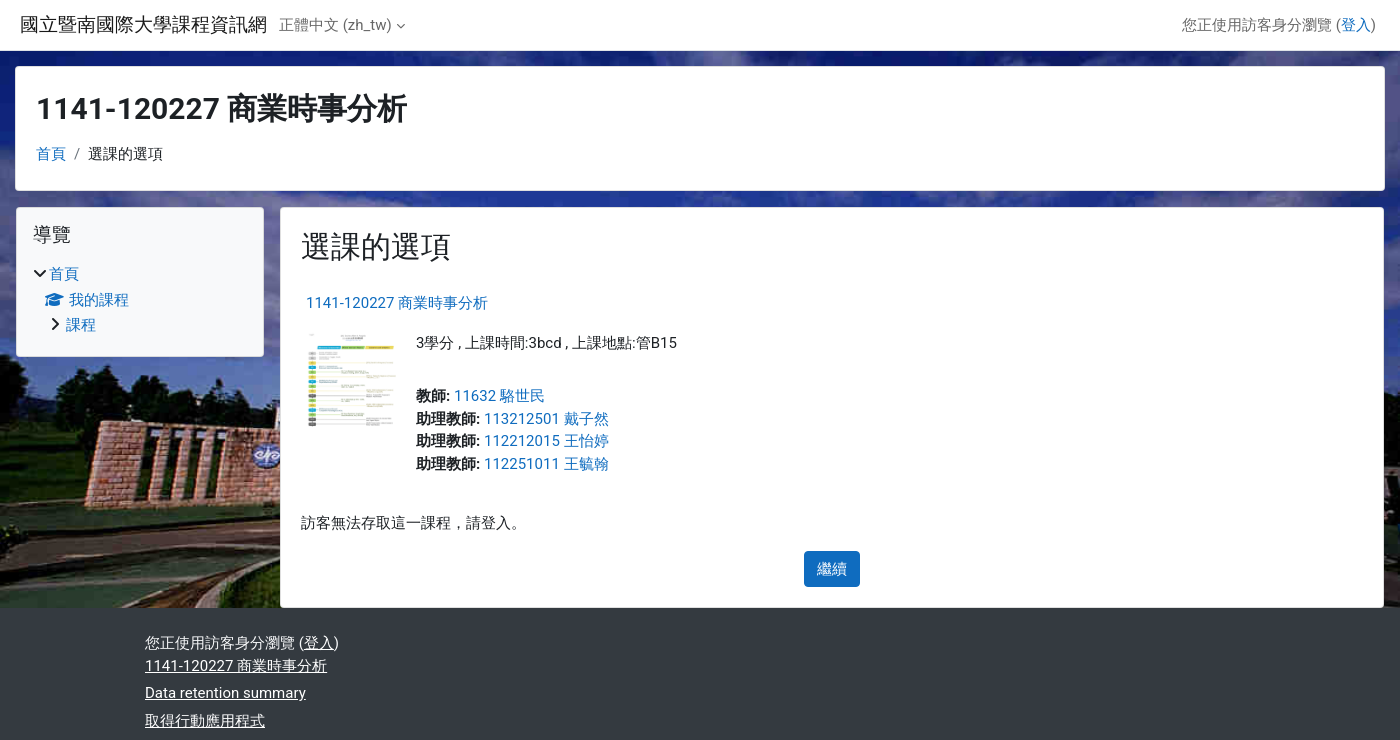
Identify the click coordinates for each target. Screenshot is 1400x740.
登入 (1356, 25)
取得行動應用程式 (205, 721)
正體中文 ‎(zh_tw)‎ (335, 25)
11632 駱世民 (499, 396)
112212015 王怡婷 (546, 441)
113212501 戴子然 (546, 419)
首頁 (51, 154)
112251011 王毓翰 (546, 464)
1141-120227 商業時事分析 (397, 303)
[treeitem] (140, 300)
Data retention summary (225, 693)
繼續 (832, 569)
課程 (81, 325)
